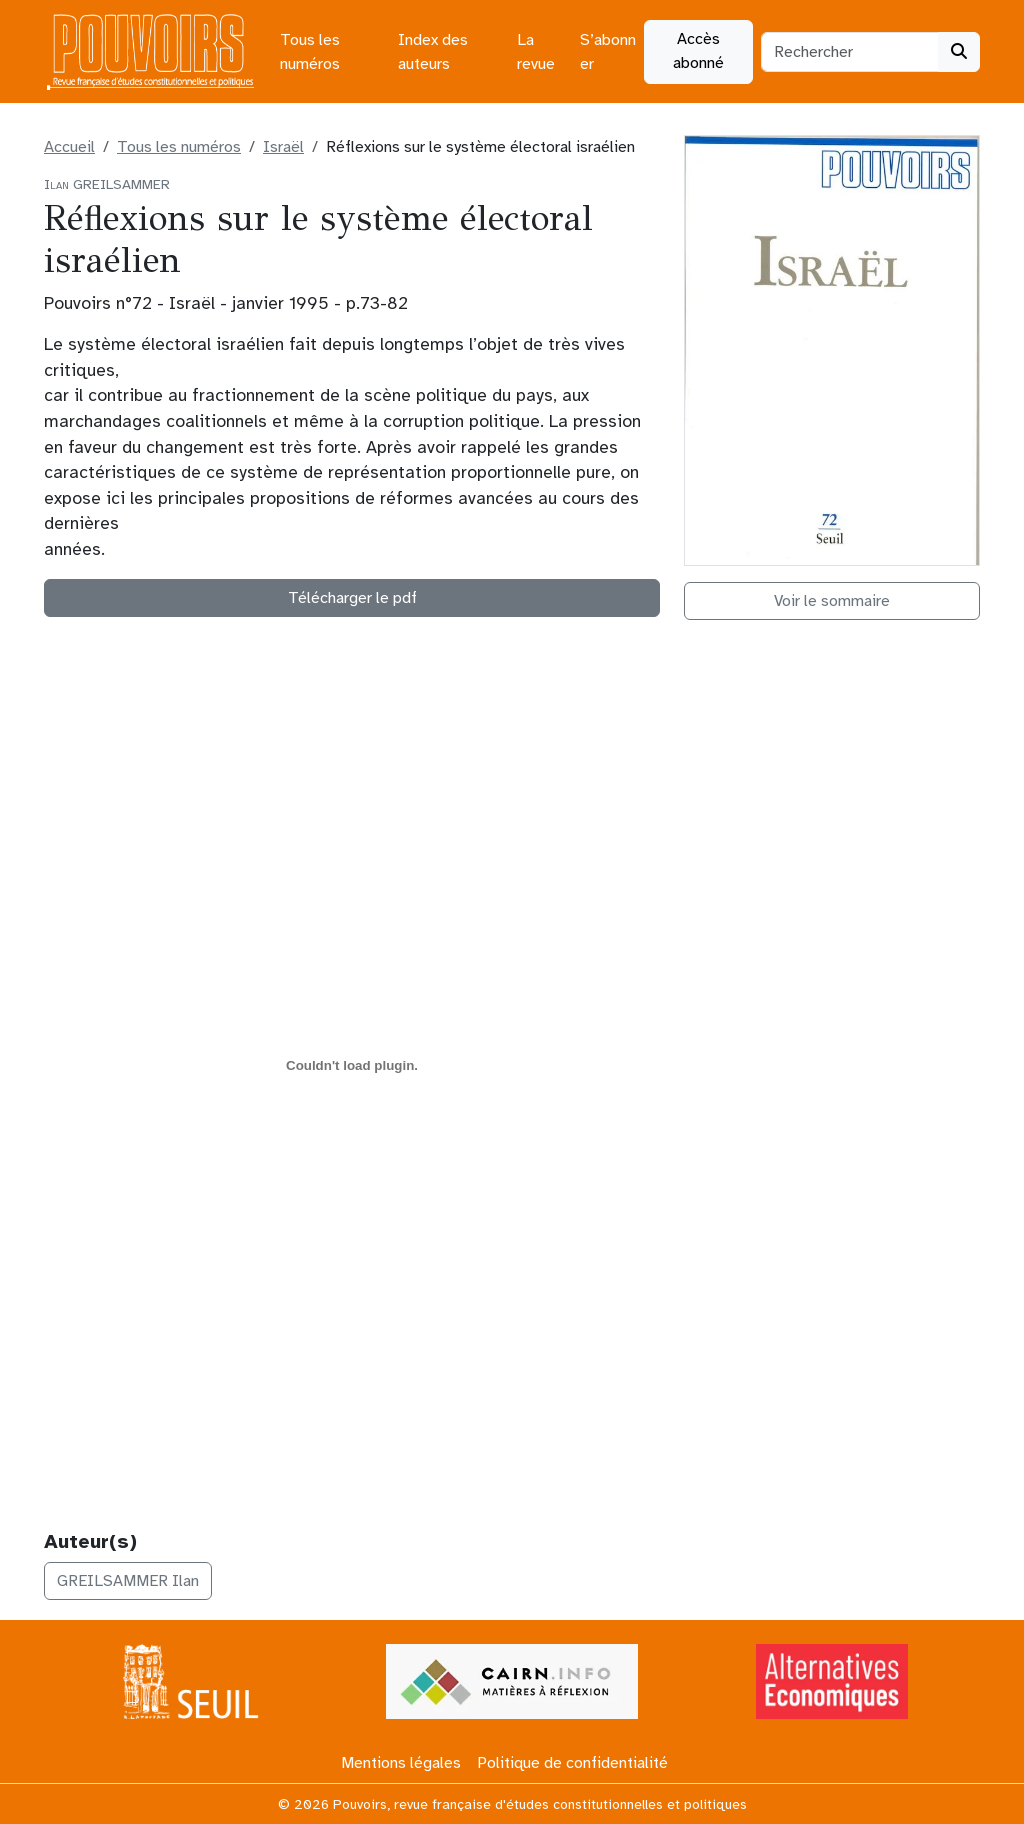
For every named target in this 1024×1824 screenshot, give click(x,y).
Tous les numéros (310, 52)
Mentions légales (401, 1763)
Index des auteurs (433, 52)
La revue (536, 52)
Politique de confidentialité (572, 1763)
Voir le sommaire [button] (832, 601)
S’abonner (608, 52)
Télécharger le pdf (352, 598)
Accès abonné (698, 51)
